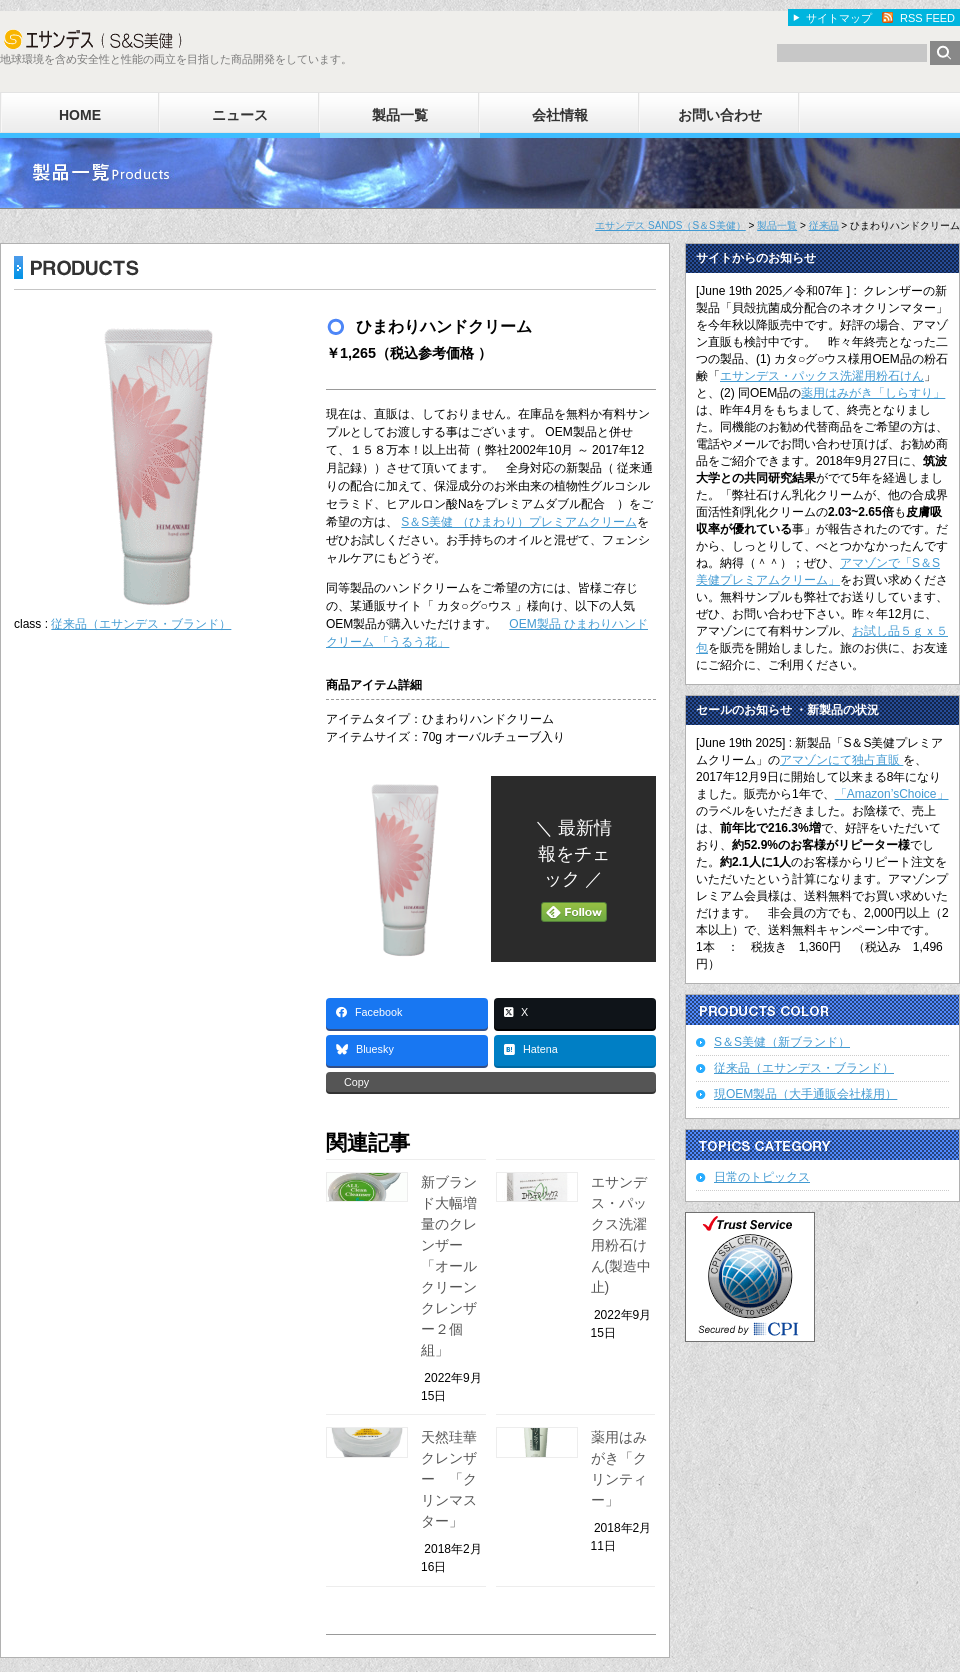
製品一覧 (400, 115)
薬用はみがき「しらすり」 (873, 393)
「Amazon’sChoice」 (892, 794)
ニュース (240, 115)
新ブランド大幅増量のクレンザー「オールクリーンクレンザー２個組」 (449, 1266)
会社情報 (560, 115)
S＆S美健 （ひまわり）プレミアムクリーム (518, 522)
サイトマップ (839, 18)
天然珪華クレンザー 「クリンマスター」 (449, 1479)
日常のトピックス (762, 1177)
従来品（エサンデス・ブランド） (141, 624)
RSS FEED (927, 18)
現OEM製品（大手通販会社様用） (805, 1094)
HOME (80, 115)
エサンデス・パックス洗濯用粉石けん (822, 376)
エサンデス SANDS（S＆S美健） (670, 225)
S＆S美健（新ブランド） (782, 1042)
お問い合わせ (720, 115)
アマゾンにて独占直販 (841, 760)
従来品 (824, 225)
